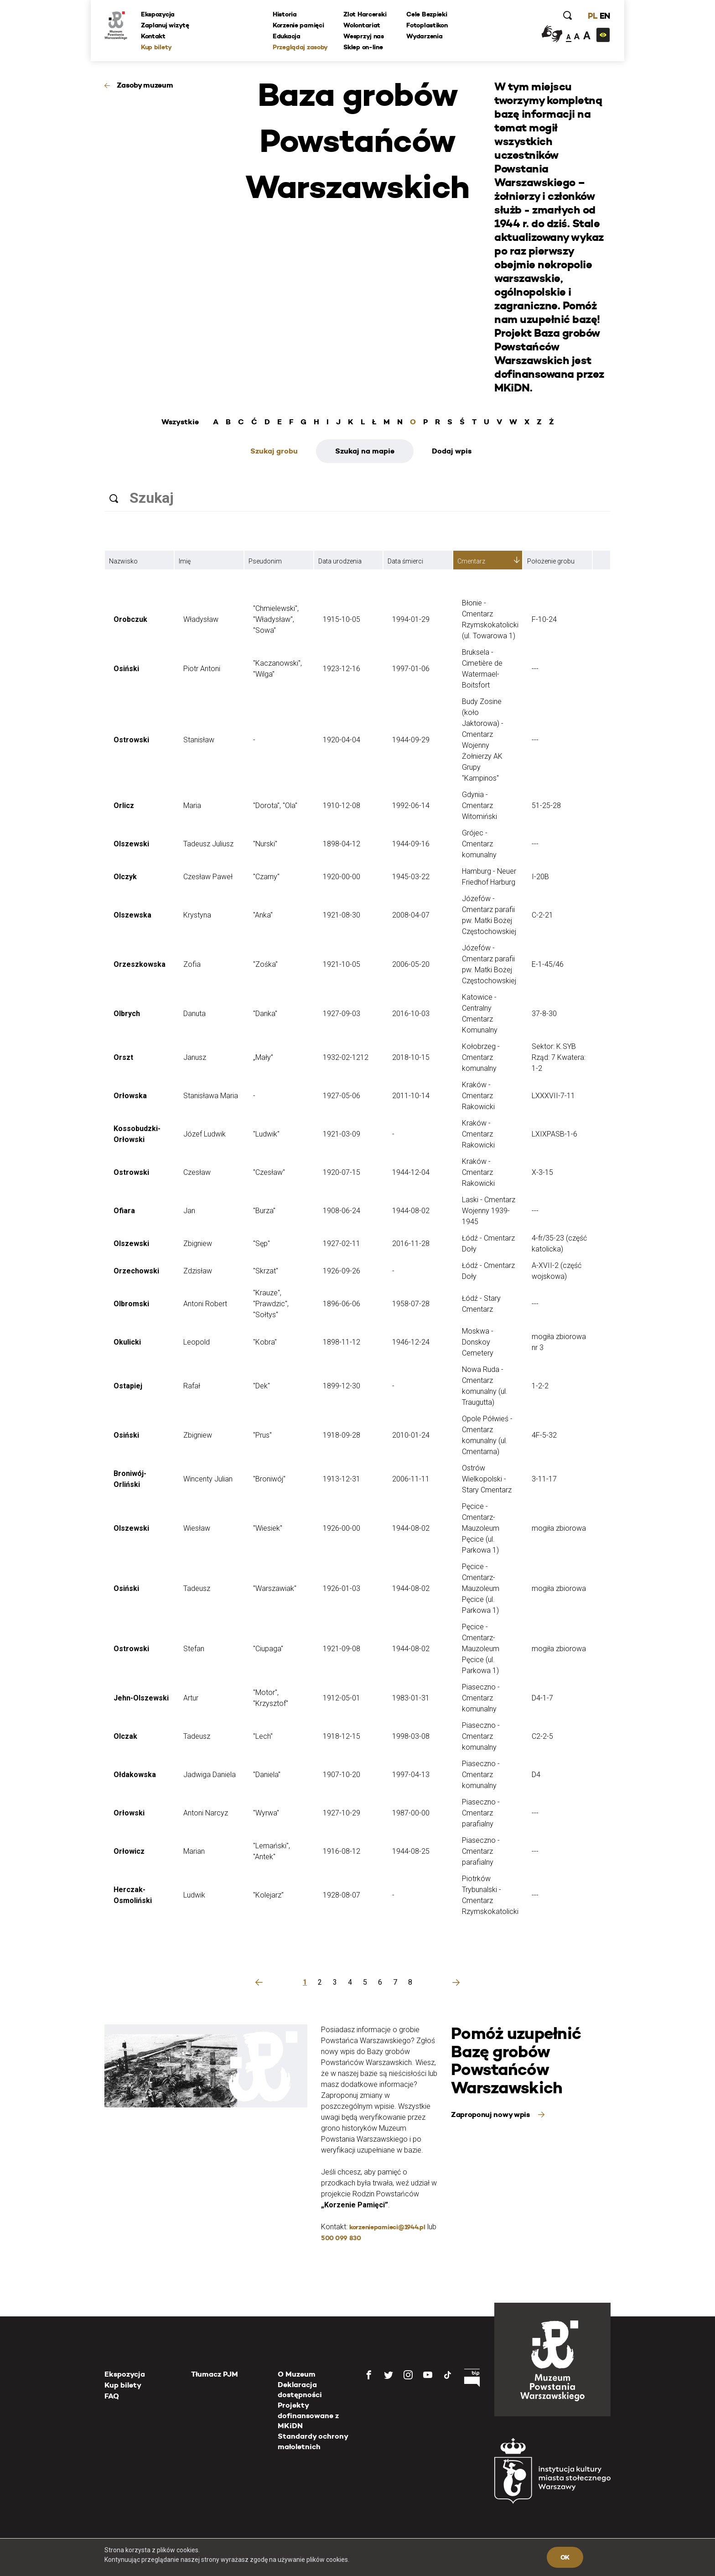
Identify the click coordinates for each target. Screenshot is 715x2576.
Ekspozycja (158, 14)
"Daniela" (266, 1774)
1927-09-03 (341, 1013)
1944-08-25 (411, 1851)
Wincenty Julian (208, 1479)
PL (592, 15)
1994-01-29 (411, 619)
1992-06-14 (411, 805)
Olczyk (125, 876)
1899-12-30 (341, 1386)
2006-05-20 (411, 964)
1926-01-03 (341, 1588)
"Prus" (262, 1435)
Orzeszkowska (140, 964)
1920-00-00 (341, 876)
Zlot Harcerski (364, 14)
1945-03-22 (411, 876)
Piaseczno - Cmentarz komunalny (481, 1698)
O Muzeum (297, 2374)
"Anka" (263, 915)
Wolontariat (361, 25)
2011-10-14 (411, 1095)
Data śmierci (405, 561)
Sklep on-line (363, 47)
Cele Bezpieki (426, 14)
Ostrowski (131, 739)
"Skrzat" (265, 1271)
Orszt (123, 1057)
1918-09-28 (341, 1435)
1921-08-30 (341, 915)
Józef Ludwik (204, 1134)
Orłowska (130, 1095)
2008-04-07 (411, 915)
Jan (189, 1210)
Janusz (194, 1057)
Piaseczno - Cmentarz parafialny (481, 1813)
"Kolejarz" (268, 1895)
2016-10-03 (411, 1013)
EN (605, 15)
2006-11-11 (411, 1479)
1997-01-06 (411, 668)
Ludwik (194, 1895)
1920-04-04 (341, 739)
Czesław (197, 1172)
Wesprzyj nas (363, 36)
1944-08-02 (411, 1210)
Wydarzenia (424, 36)
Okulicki (127, 1342)
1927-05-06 (341, 1095)
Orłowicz (129, 1851)
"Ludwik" (266, 1134)
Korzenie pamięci (298, 25)
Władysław (200, 619)
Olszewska (132, 915)
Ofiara (124, 1210)
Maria (192, 805)
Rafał (191, 1386)
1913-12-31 (341, 1479)
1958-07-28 (411, 1303)
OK (565, 2557)
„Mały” (263, 1057)
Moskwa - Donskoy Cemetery (477, 1342)
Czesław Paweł (208, 876)
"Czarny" (266, 876)
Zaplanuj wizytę (165, 25)
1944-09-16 (411, 844)
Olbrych (127, 1013)
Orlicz (124, 805)
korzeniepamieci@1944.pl (387, 2227)
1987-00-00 (411, 1813)
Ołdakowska (135, 1774)
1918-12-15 (341, 1736)
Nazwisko (123, 561)
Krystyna (197, 915)
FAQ (111, 2396)
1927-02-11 (341, 1243)
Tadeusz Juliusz (208, 844)
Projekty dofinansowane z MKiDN (308, 2415)
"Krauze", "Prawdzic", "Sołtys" (271, 1303)
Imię (185, 561)
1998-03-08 (411, 1736)
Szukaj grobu (274, 451)
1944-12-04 (411, 1172)
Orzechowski (136, 1271)
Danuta (194, 1013)
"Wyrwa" (266, 1813)
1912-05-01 (341, 1698)
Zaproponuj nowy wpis (491, 2114)
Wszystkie (180, 422)
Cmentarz (471, 561)
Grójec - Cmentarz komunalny (479, 844)
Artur (190, 1698)
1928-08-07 (341, 1895)
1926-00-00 (341, 1528)
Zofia (192, 964)
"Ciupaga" (268, 1648)
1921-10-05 (341, 964)
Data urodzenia (340, 561)
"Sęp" (261, 1243)
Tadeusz (196, 1588)
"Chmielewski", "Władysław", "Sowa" (276, 619)
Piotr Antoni (201, 668)
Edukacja (287, 36)
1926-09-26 (341, 1271)
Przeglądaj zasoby (300, 47)
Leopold (196, 1342)
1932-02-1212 (345, 1057)
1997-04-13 (411, 1774)
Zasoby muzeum (145, 85)
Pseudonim (265, 561)
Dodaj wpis (451, 451)
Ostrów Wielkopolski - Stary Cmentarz (487, 1479)
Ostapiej (128, 1386)
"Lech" (263, 1736)
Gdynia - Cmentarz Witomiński (479, 805)
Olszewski (131, 844)
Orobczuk (130, 619)
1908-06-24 (341, 1210)
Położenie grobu (551, 561)
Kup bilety (156, 47)
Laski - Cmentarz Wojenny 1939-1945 (488, 1210)
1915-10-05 (341, 619)
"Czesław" (269, 1172)
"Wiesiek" (267, 1528)
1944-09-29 (411, 739)
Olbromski (131, 1303)
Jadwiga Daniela (209, 1774)
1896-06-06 (341, 1303)
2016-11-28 (411, 1243)
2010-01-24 (411, 1435)
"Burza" (264, 1210)
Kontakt (153, 36)
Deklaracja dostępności (300, 2389)
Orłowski (129, 1813)
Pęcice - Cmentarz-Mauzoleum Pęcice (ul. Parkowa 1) (480, 1528)
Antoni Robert (205, 1303)
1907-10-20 (341, 1774)
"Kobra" (265, 1342)
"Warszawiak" (274, 1588)
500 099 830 (341, 2238)
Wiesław (196, 1528)
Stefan (193, 1648)
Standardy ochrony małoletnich (313, 2441)
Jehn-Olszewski (141, 1698)
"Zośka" (265, 964)
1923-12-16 (341, 668)
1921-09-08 (341, 1648)
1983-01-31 (411, 1698)
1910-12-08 (341, 805)
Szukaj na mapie (364, 451)
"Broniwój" (269, 1479)
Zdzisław (197, 1271)
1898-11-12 (341, 1342)
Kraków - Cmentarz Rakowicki (478, 1095)
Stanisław (198, 739)
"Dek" (261, 1386)
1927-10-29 (341, 1813)
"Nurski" (265, 844)
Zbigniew (197, 1243)
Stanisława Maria (210, 1095)
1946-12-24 (411, 1342)
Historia (285, 14)
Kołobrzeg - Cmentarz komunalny (481, 1057)
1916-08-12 (341, 1851)
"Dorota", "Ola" (275, 805)
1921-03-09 (341, 1134)
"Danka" (265, 1013)
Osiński (126, 668)
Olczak (125, 1736)
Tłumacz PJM (214, 2374)
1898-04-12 (341, 844)
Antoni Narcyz (205, 1813)
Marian (194, 1851)
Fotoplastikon (426, 25)
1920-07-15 (341, 1172)
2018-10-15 (411, 1057)
